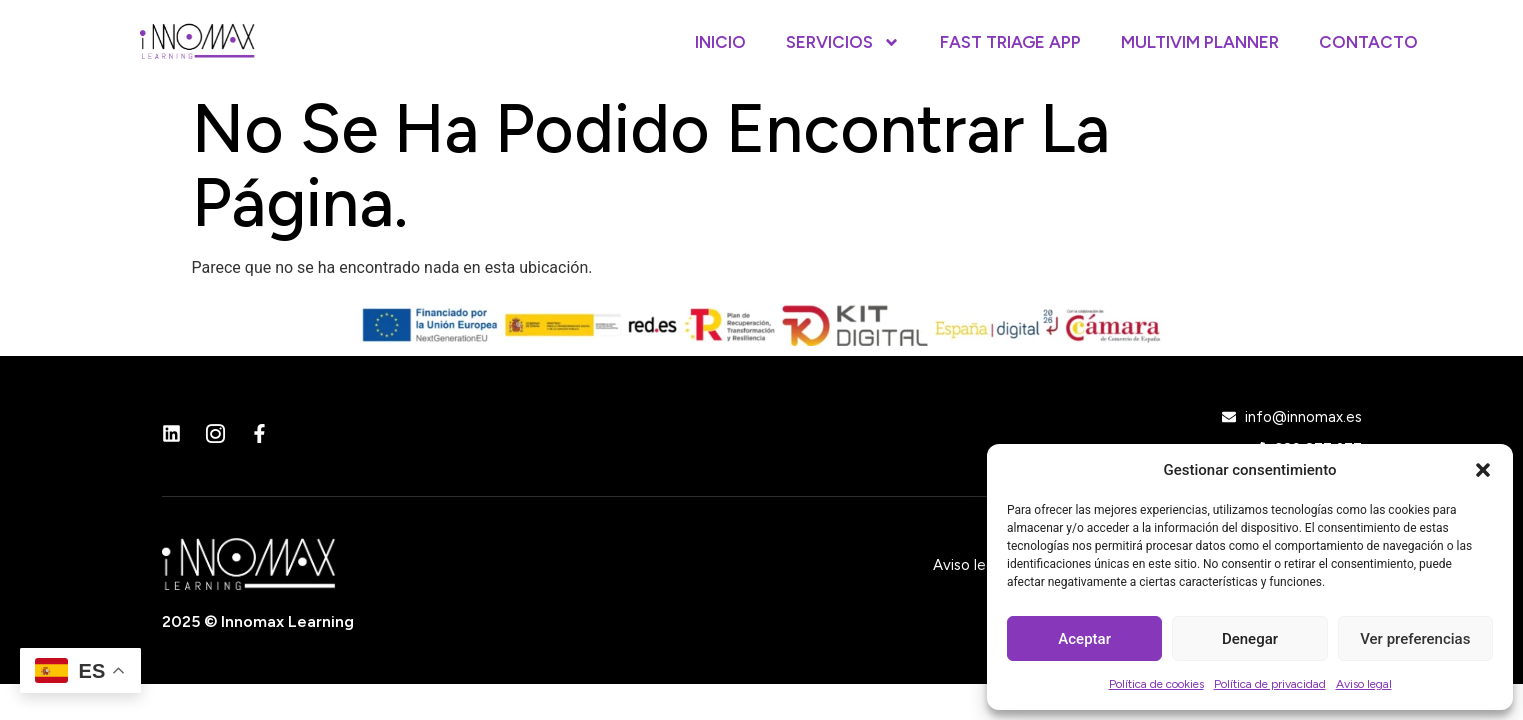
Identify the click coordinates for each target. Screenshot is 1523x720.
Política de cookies (1156, 684)
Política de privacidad (1270, 684)
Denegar (1250, 639)
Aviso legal (1364, 684)
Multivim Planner (1200, 42)
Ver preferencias (1415, 639)
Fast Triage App (1010, 42)
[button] (1483, 470)
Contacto (1368, 42)
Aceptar (1084, 639)
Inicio (720, 42)
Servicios (843, 42)
